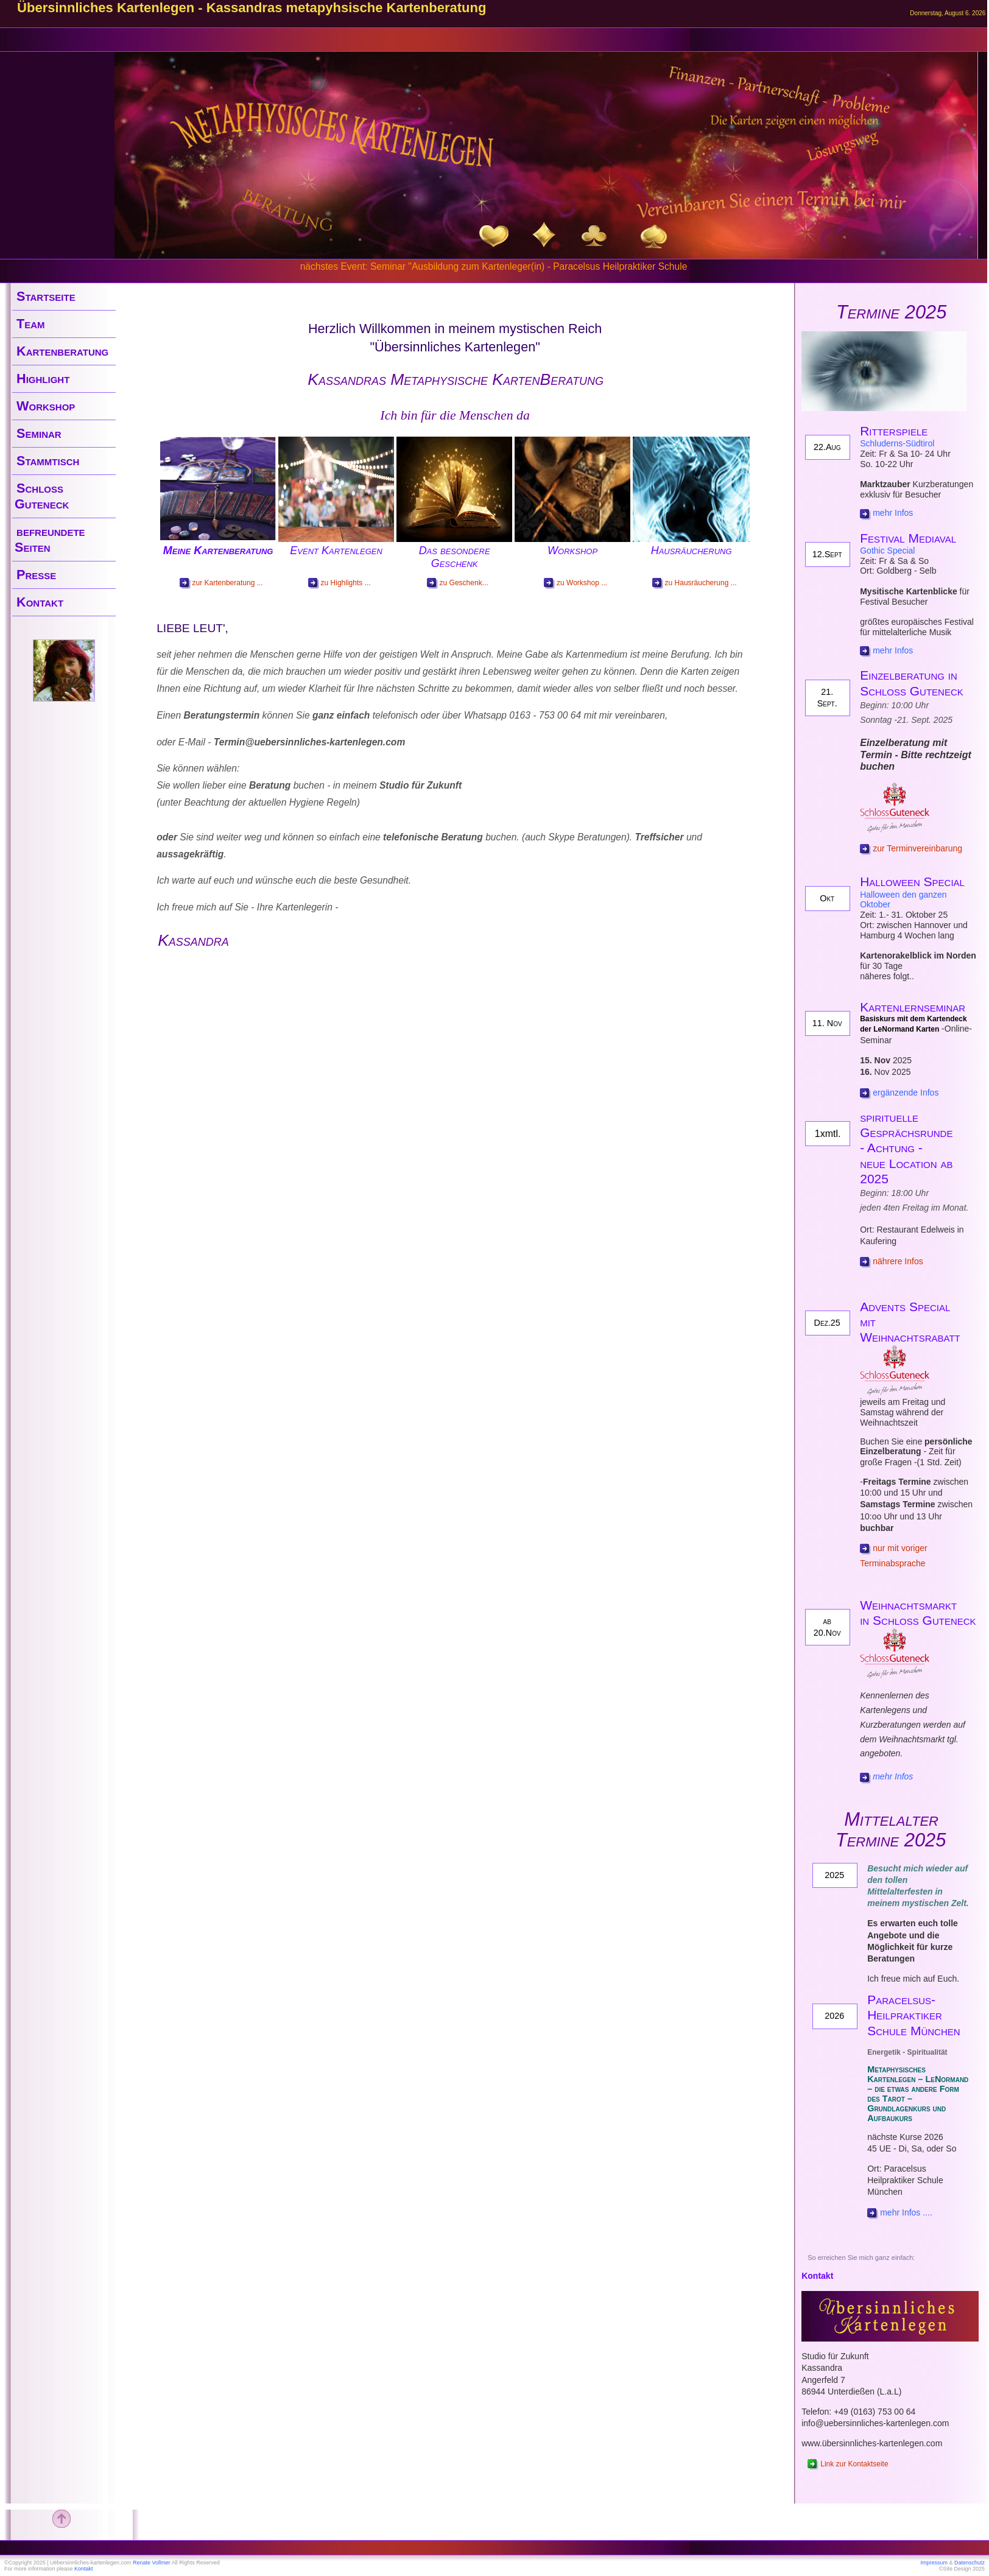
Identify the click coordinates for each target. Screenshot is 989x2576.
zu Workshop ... (575, 583)
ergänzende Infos (905, 1092)
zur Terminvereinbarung (911, 848)
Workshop (45, 405)
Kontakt (39, 602)
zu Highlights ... (339, 583)
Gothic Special (887, 550)
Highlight (42, 378)
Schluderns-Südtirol (897, 443)
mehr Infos (893, 513)
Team (30, 323)
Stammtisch (47, 460)
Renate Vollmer (152, 2563)
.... (926, 2212)
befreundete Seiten (50, 539)
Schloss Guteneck (42, 496)
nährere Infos (891, 1261)
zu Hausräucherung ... (694, 583)
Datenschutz (969, 2563)
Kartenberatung (62, 351)
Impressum (934, 2563)
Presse (36, 574)
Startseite (46, 296)
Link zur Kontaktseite (848, 2464)
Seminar (39, 433)
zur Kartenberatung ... (221, 583)
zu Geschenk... (457, 583)
